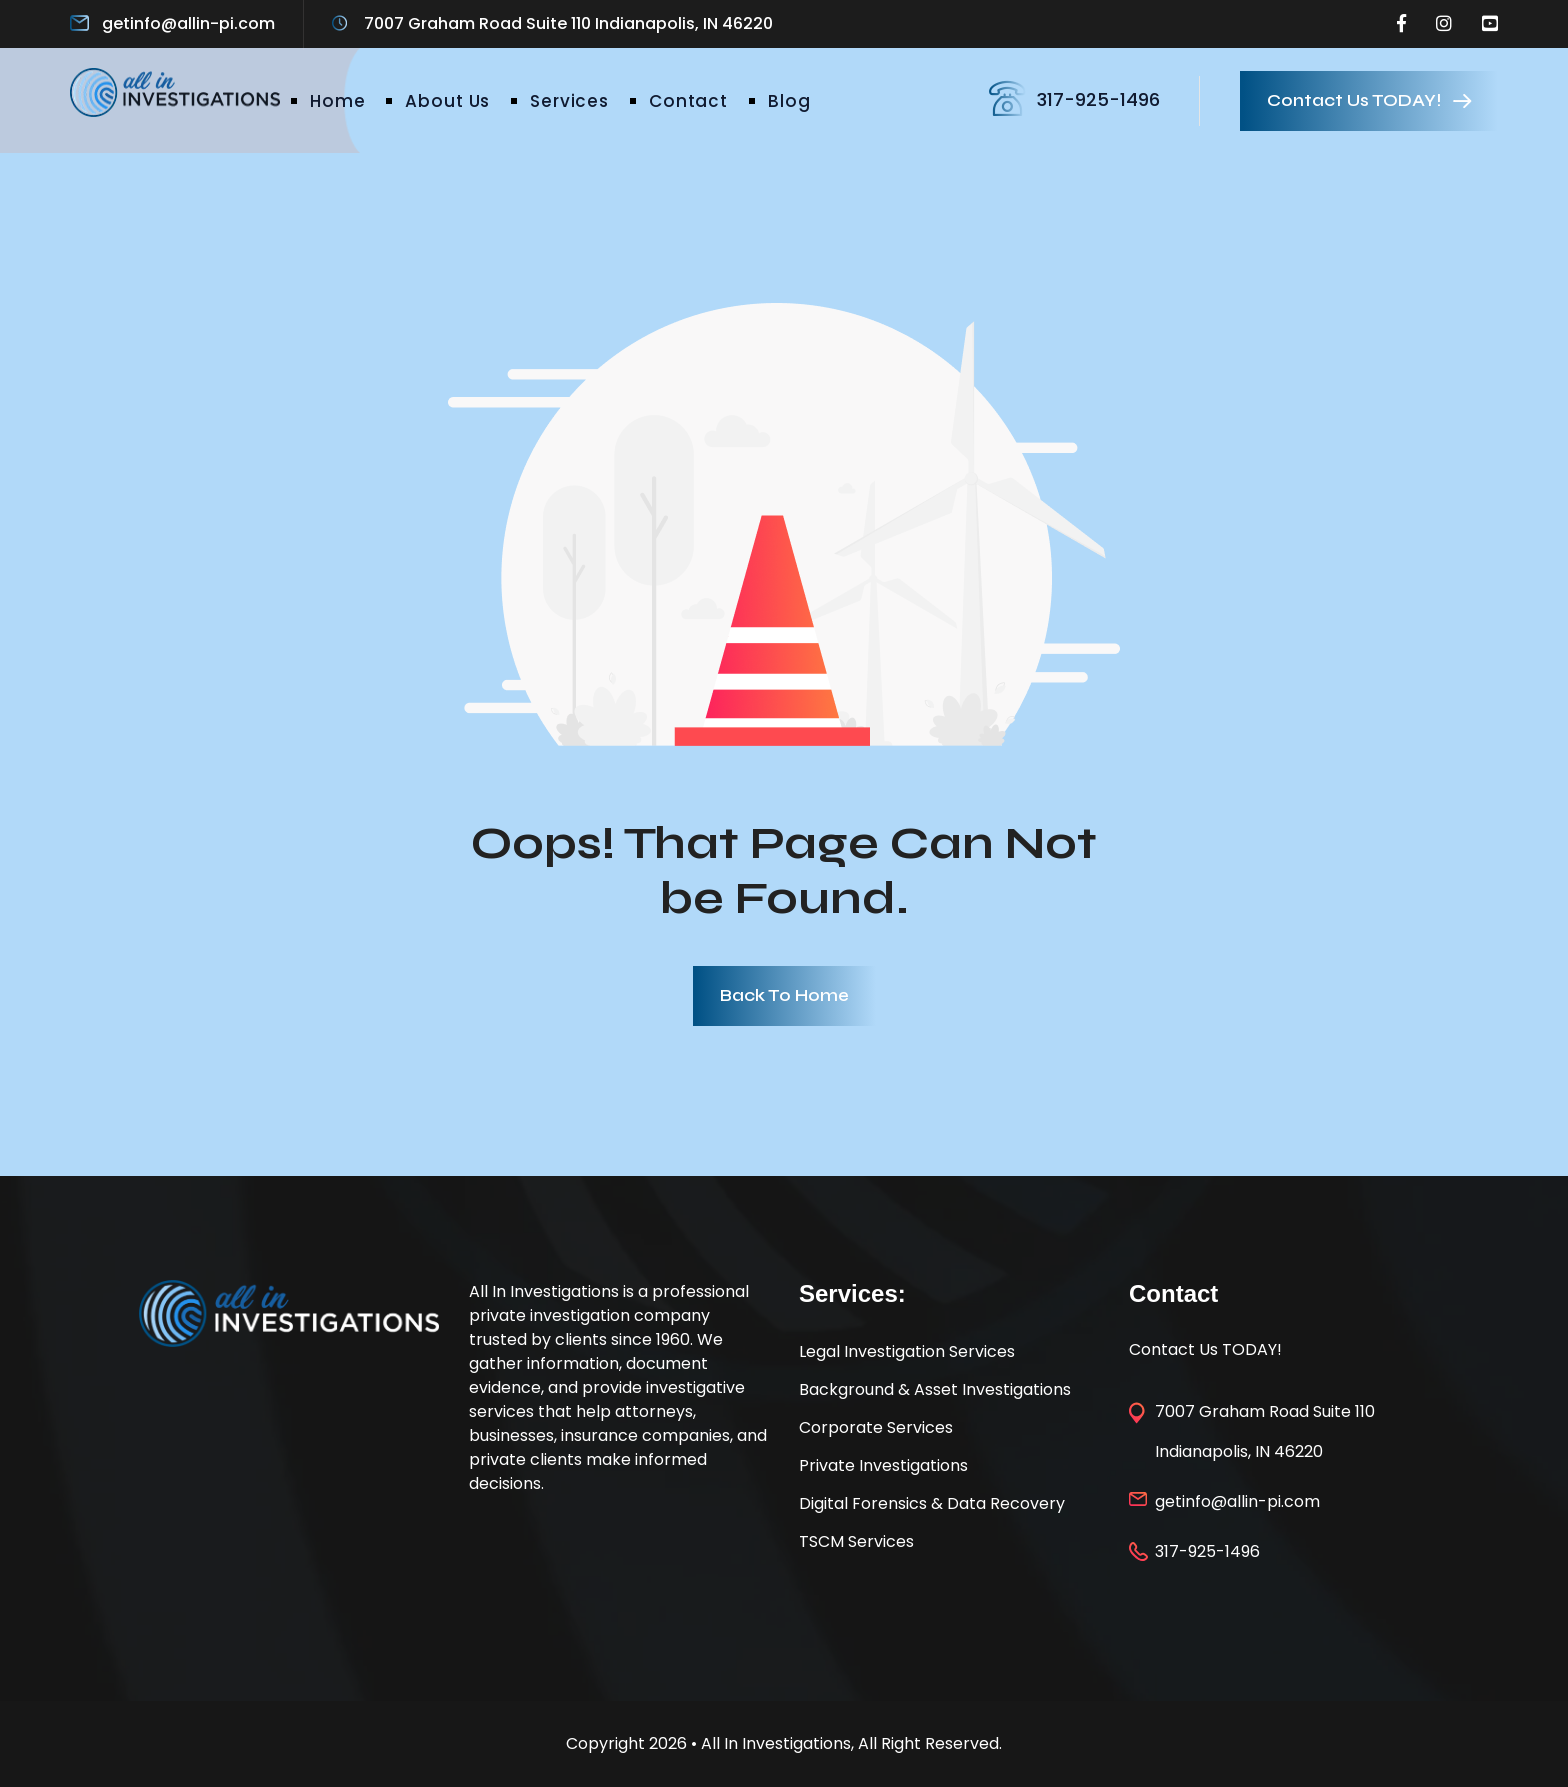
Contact (688, 101)
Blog (789, 101)
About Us (447, 101)
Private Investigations (883, 1465)
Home (337, 101)
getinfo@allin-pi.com (188, 23)
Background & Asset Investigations (935, 1389)
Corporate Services (876, 1427)
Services (569, 101)
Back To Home (784, 995)
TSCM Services (856, 1541)
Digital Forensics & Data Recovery (932, 1503)
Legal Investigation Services (907, 1351)
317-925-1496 (1098, 99)
